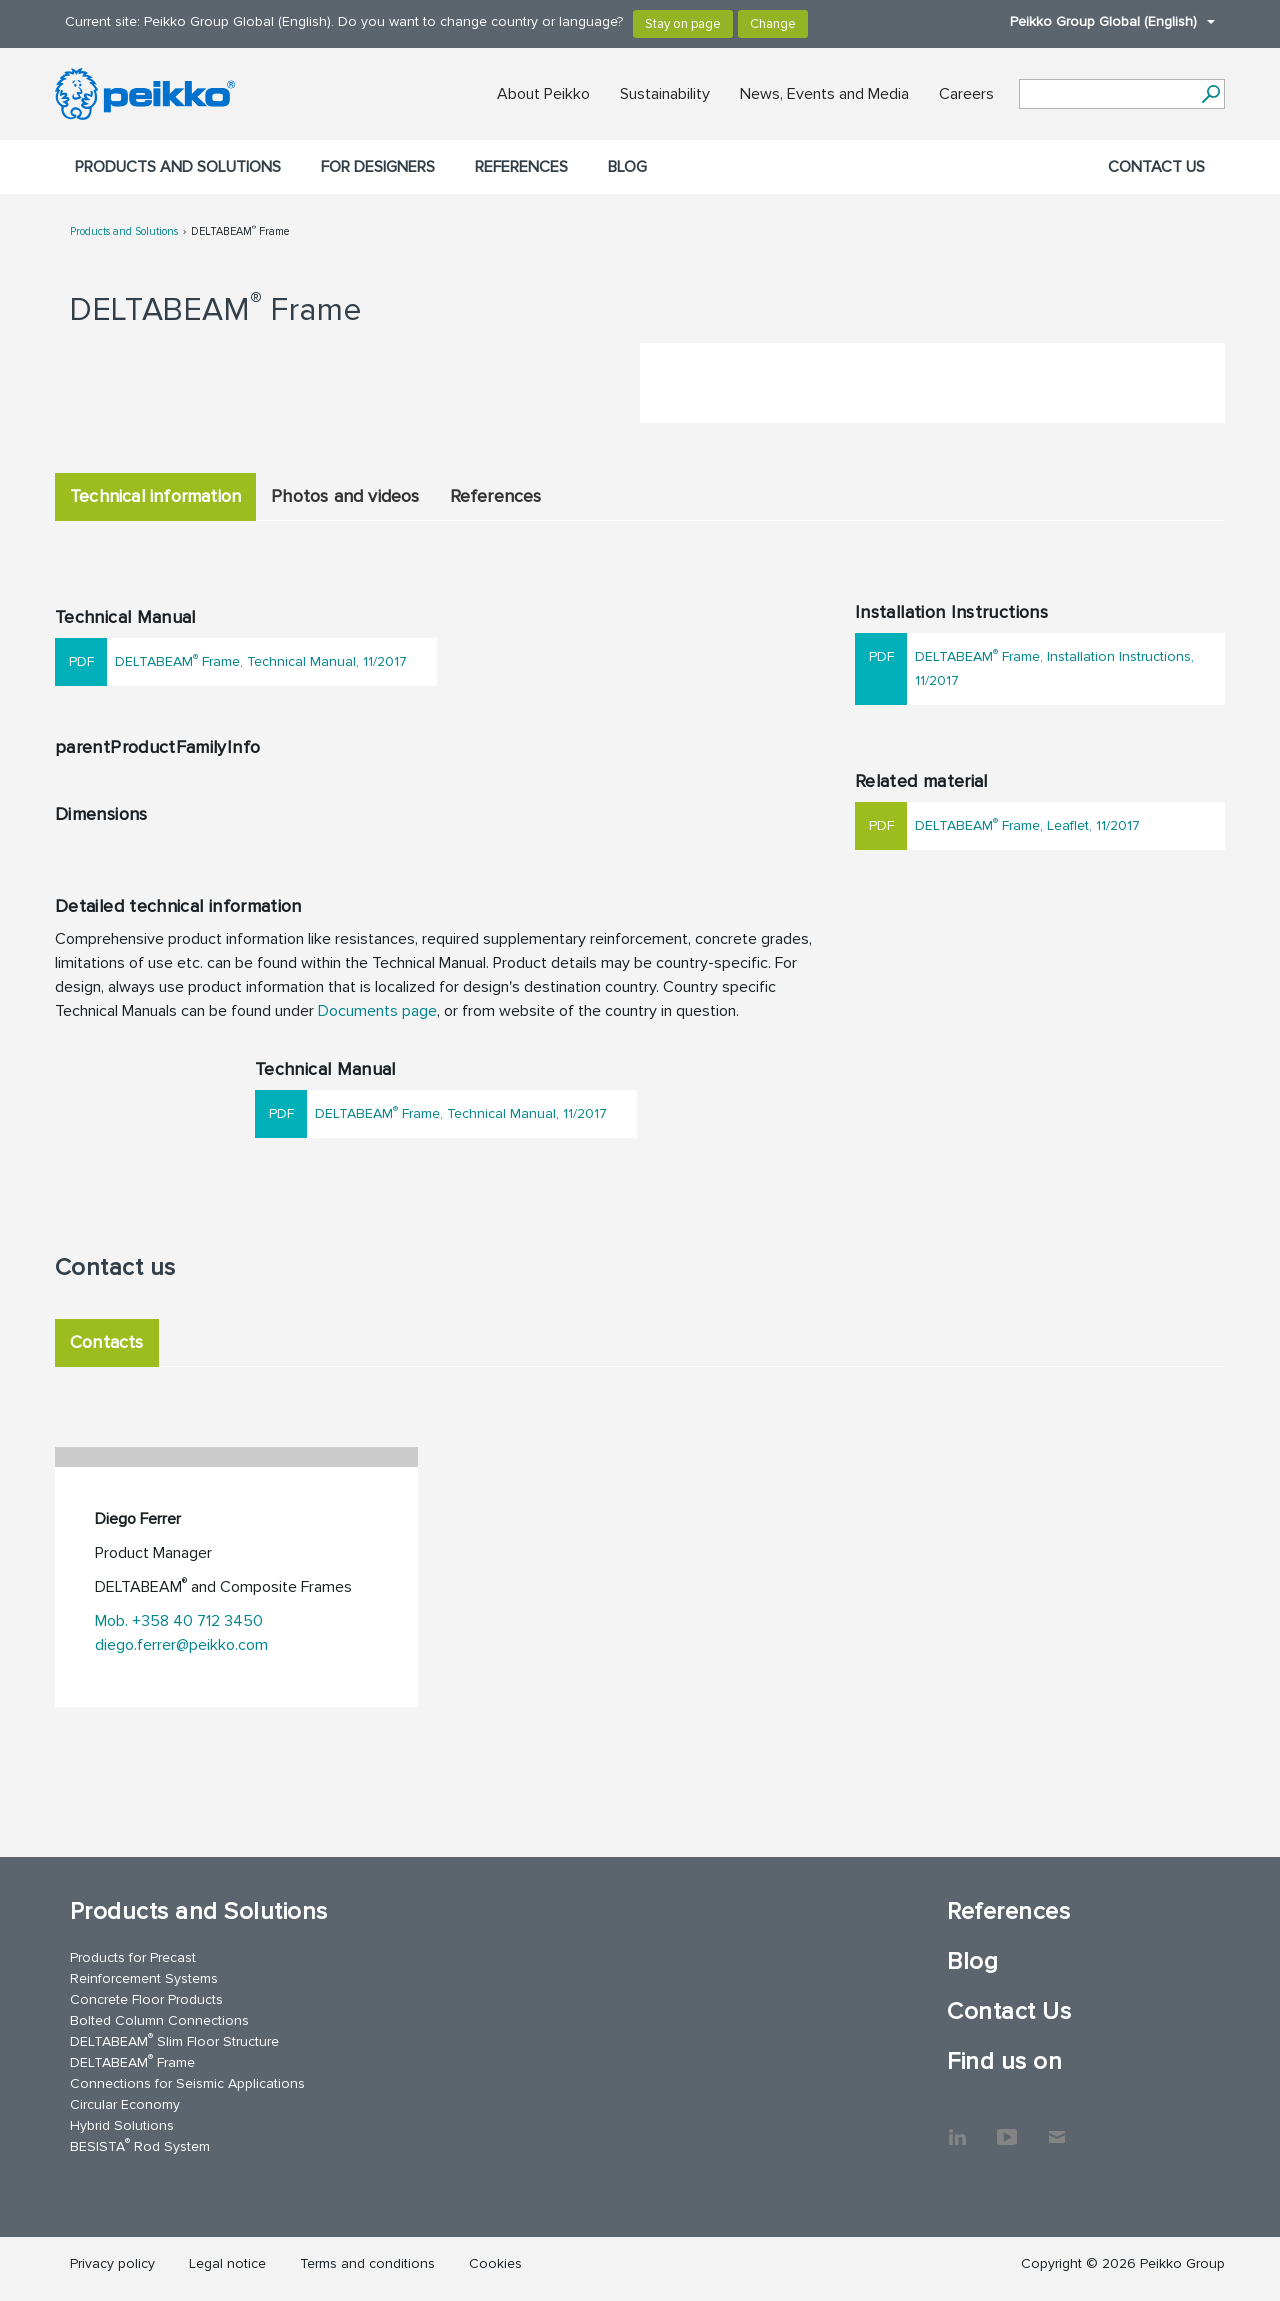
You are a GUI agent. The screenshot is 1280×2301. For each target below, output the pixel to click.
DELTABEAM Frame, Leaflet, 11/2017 (1027, 824)
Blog (627, 167)
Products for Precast (133, 1957)
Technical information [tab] (155, 496)
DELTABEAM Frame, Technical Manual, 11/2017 (261, 660)
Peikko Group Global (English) (1102, 21)
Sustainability (665, 94)
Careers (966, 94)
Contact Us (1156, 167)
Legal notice (227, 2263)
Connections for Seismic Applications (187, 2083)
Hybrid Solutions (122, 2125)
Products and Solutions (178, 167)
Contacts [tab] (107, 1342)
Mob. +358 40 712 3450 (179, 1621)
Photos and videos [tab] (345, 496)
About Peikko (543, 94)
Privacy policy (112, 2263)
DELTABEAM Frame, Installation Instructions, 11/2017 (1054, 667)
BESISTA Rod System (140, 2145)
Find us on (1004, 2061)
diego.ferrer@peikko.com (181, 1645)
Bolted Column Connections (159, 2020)
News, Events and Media (824, 94)
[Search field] (1107, 95)
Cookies (495, 2263)
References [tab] (496, 496)
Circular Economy (125, 2104)
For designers (378, 167)
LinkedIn (957, 2127)
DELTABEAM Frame (240, 231)
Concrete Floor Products (146, 1999)
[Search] (1210, 94)
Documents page (377, 1011)
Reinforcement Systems (144, 1978)
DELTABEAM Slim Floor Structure (174, 2040)
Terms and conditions (367, 2263)
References (521, 167)
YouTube (1007, 2127)
